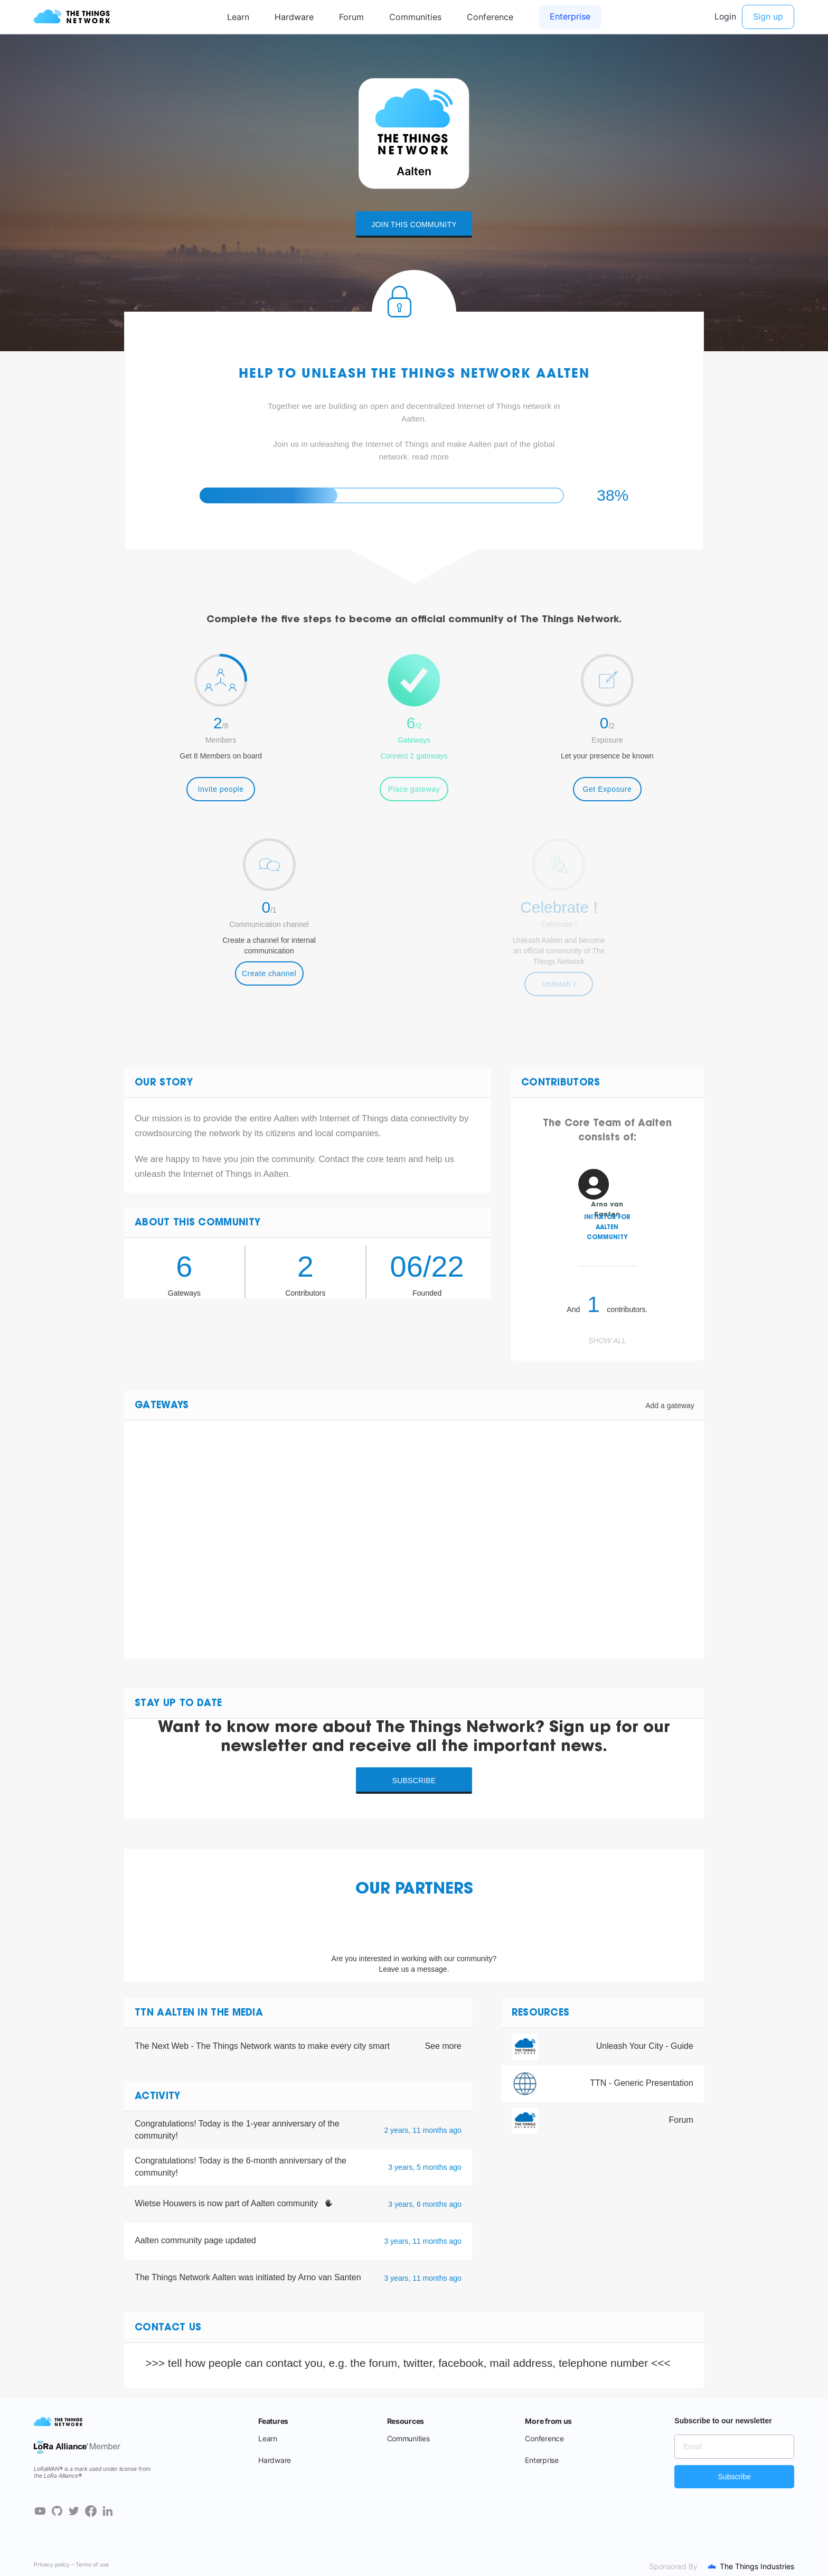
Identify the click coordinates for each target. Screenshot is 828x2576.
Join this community (413, 224)
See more (443, 2045)
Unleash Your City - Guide (644, 2045)
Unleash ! (559, 984)
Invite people (221, 789)
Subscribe (414, 1780)
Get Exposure (607, 789)
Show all (607, 1340)
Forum (681, 2119)
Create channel (269, 973)
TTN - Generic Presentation (641, 2082)
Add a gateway (669, 1405)
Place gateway (414, 789)
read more (430, 456)
